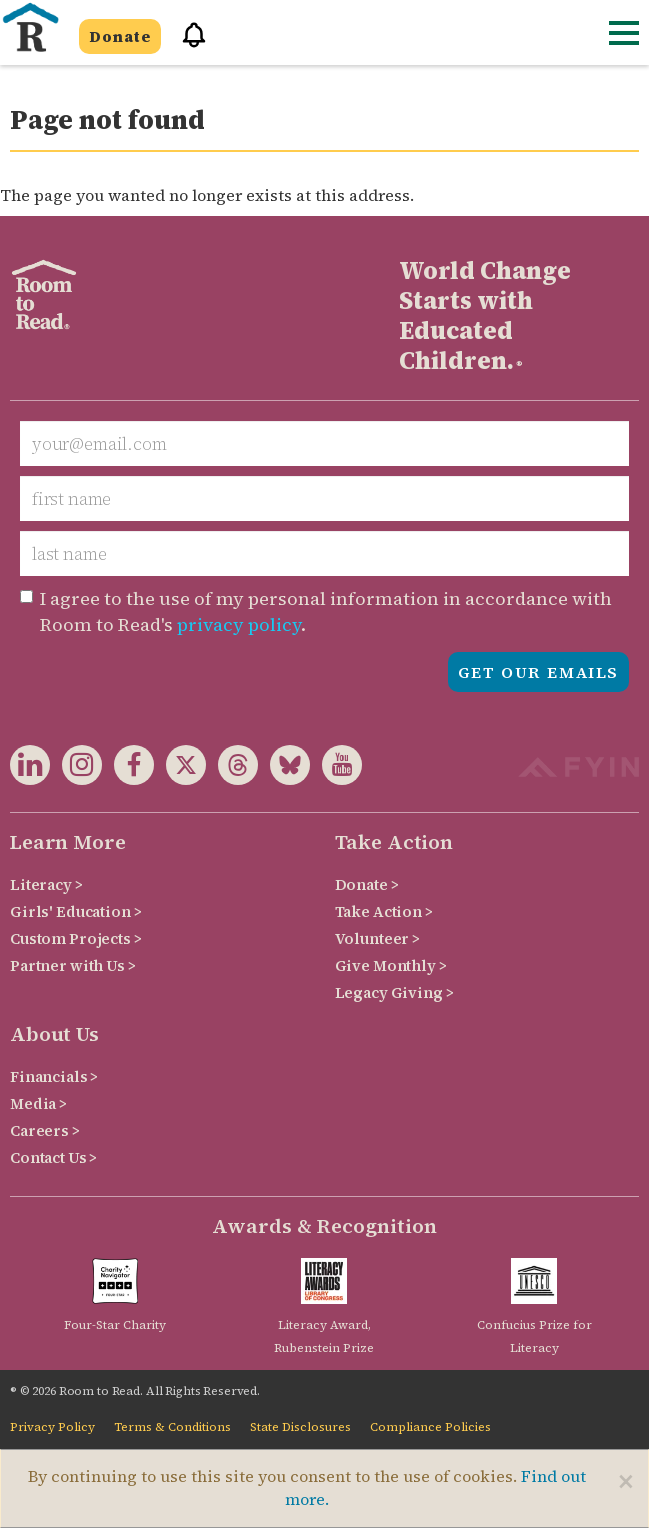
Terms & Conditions (172, 1427)
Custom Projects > (76, 938)
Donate (120, 36)
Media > (38, 1103)
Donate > (367, 884)
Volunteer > (377, 938)
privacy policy (239, 624)
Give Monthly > (391, 965)
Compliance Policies (430, 1427)
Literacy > (46, 884)
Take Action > (384, 911)
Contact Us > (53, 1157)
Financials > (54, 1076)
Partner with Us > (73, 965)
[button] (187, 43)
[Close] (626, 1481)
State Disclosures (300, 1427)
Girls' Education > (75, 911)
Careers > (45, 1130)
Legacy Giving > (394, 992)
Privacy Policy (52, 1427)
